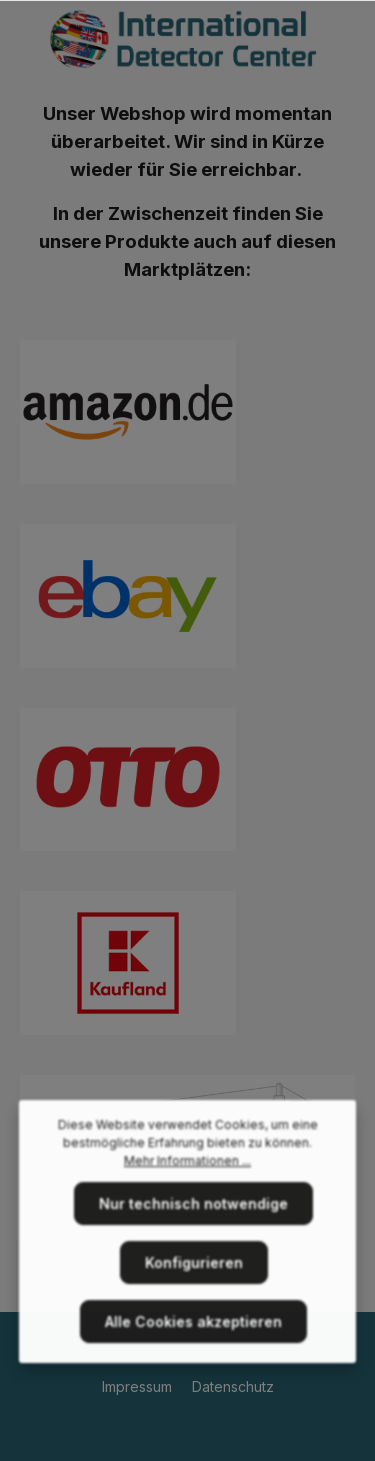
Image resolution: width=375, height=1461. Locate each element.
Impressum (139, 1386)
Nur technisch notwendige (193, 1208)
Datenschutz (233, 1386)
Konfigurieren (194, 1267)
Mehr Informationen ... (187, 1165)
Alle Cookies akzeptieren (193, 1326)
